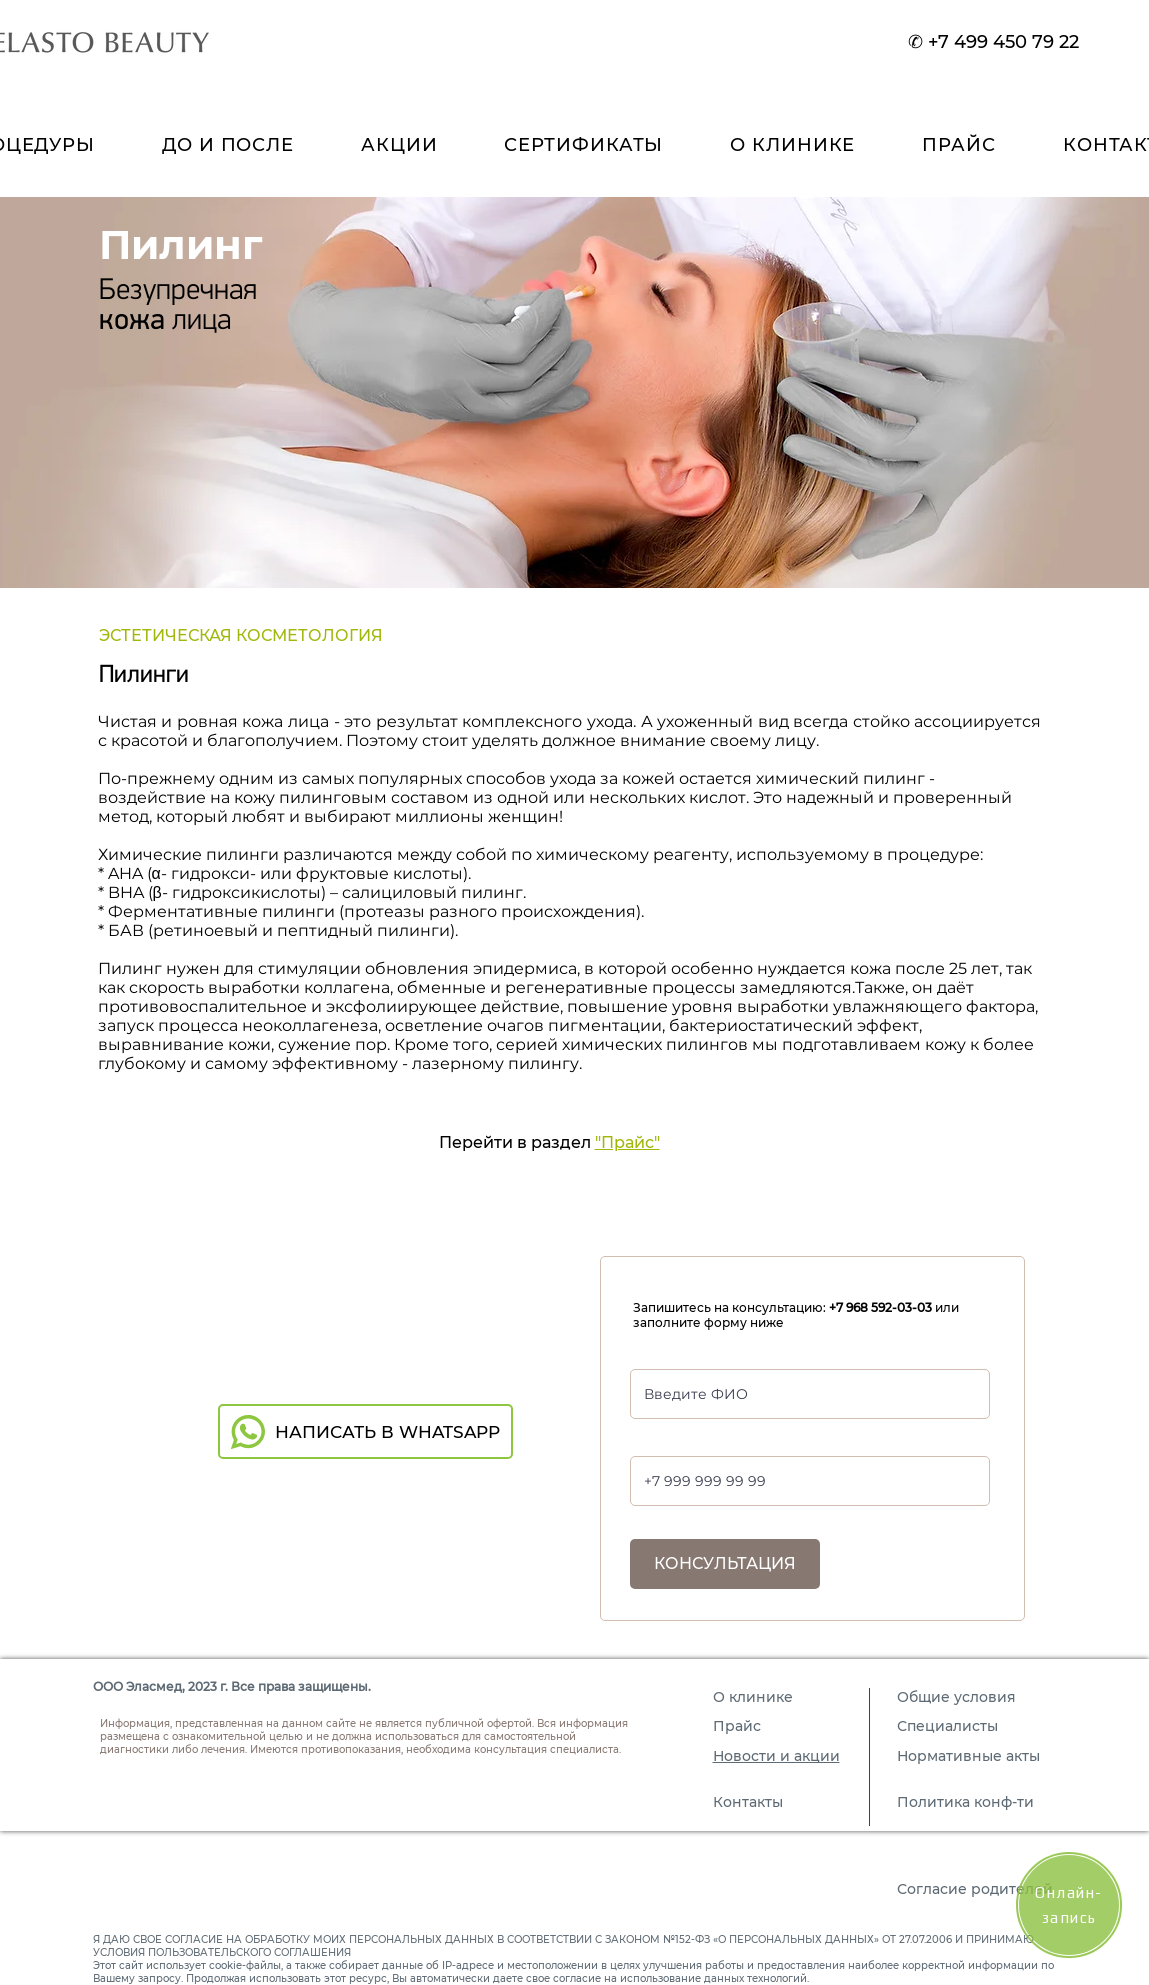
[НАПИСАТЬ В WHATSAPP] (365, 1431)
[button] (793, 145)
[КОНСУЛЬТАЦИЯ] (725, 1564)
